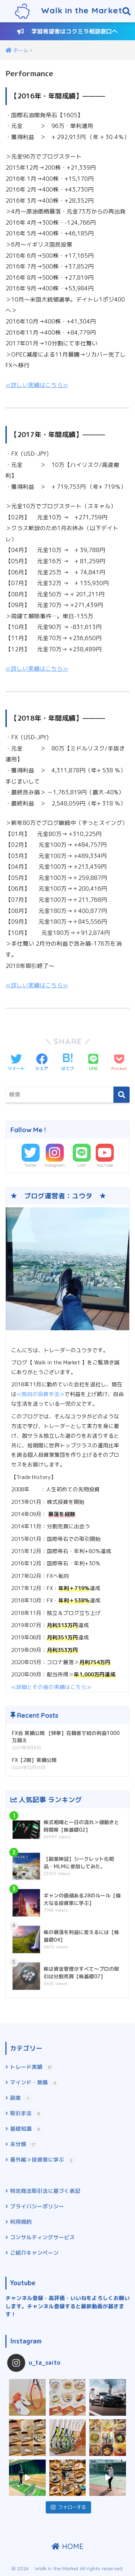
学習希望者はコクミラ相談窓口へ (67, 31)
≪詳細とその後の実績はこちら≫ (51, 1687)
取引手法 (26, 2113)
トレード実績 (32, 2067)
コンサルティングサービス (42, 2237)
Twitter (30, 1165)
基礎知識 (26, 2129)
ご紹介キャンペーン (34, 2252)
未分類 (23, 2144)
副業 (21, 2098)
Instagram (55, 1165)
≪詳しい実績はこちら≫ (36, 385)
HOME (67, 2546)
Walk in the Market (68, 11)
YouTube (104, 1165)
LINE (81, 1165)
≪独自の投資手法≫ (40, 1394)
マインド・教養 (34, 2083)
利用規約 (21, 2222)
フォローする (68, 2507)
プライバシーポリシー (37, 2206)
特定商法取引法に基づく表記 (45, 2191)
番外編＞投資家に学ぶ (42, 2160)
